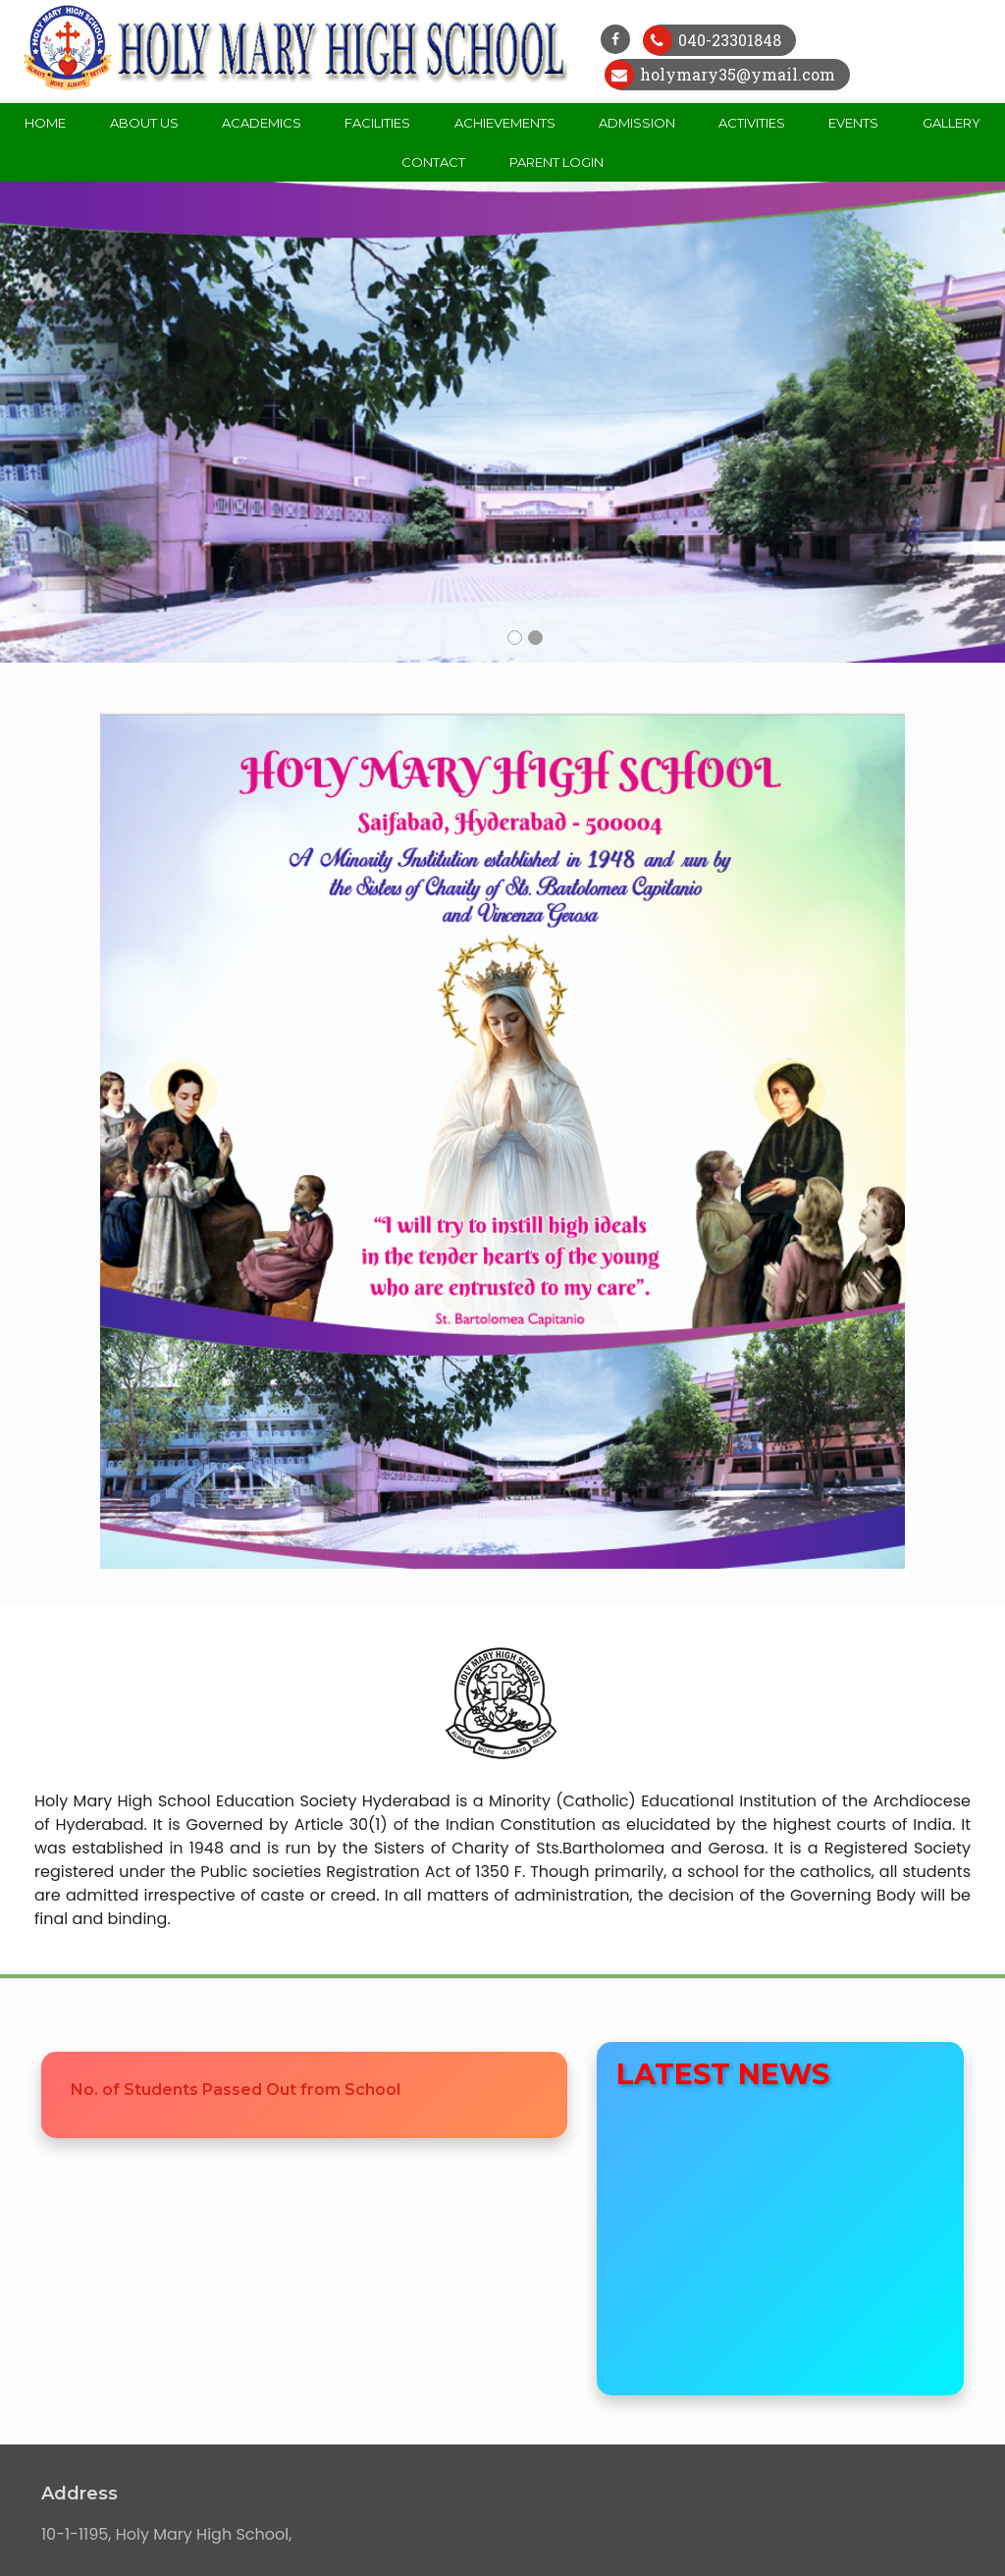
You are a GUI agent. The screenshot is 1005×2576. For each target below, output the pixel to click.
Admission (637, 123)
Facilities (377, 123)
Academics (261, 123)
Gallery (951, 123)
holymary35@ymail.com (735, 74)
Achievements (504, 123)
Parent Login (556, 162)
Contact (433, 162)
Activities (751, 123)
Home (45, 123)
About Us (144, 123)
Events (853, 123)
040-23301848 (727, 39)
